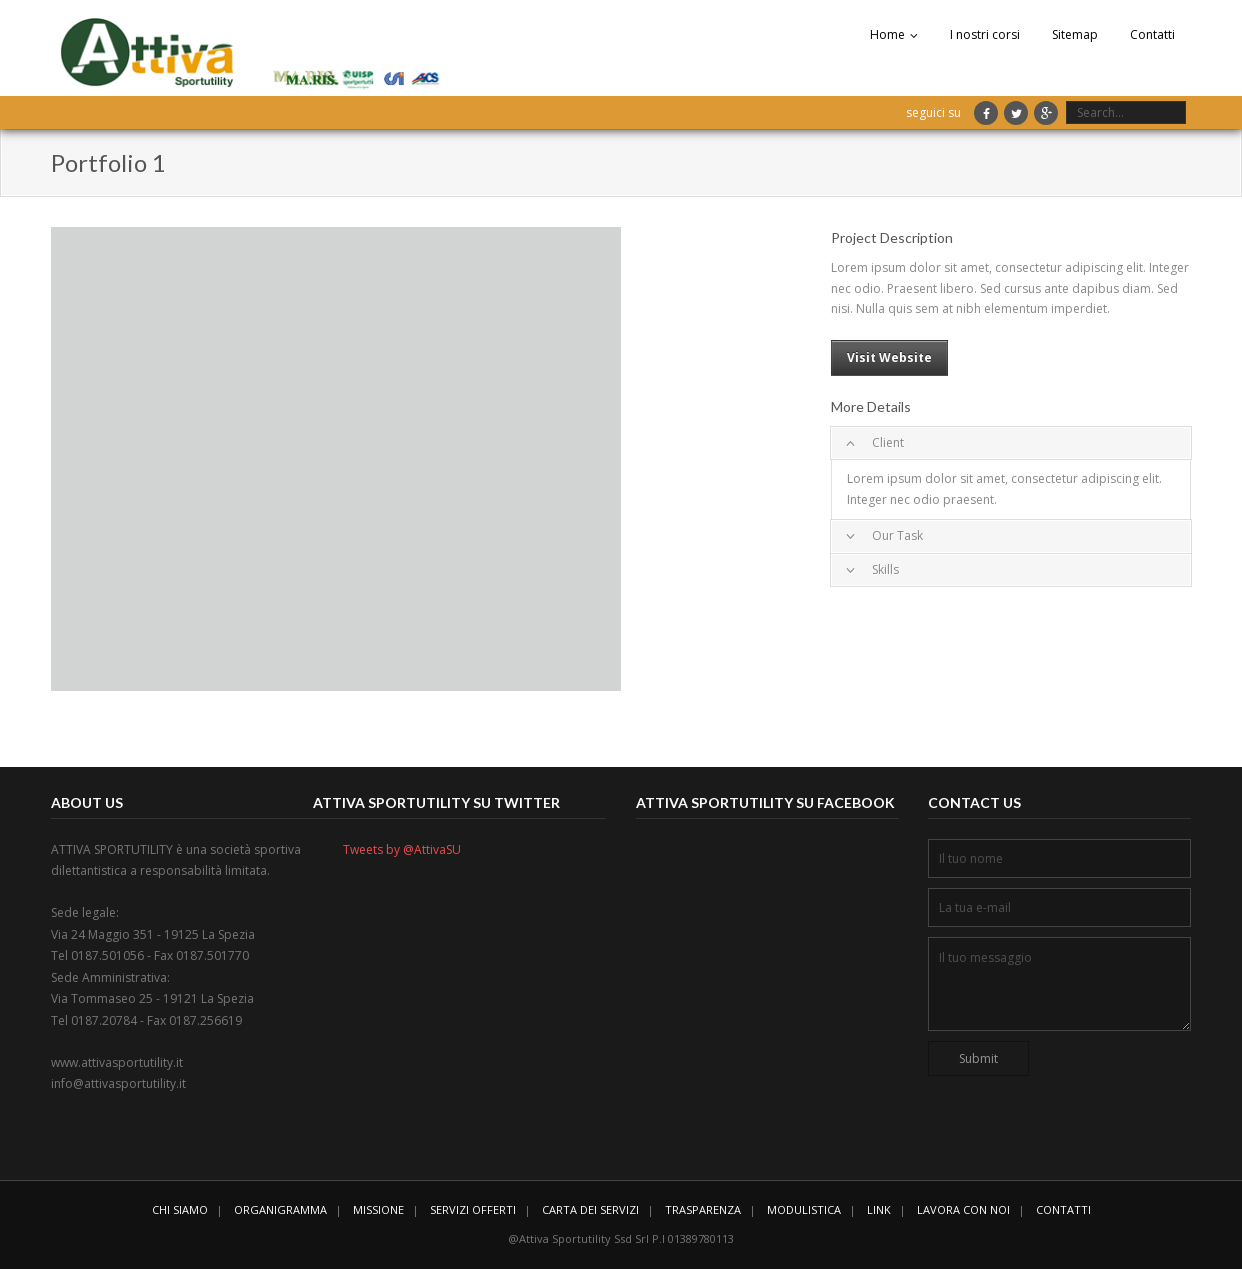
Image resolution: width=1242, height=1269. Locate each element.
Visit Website (889, 357)
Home (887, 34)
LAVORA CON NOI (963, 1209)
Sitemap (1075, 34)
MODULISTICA (804, 1209)
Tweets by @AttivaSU (402, 849)
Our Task (897, 535)
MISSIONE (378, 1209)
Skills (885, 569)
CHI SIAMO (180, 1209)
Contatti (1152, 34)
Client (888, 442)
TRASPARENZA (703, 1209)
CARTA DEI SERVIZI (590, 1209)
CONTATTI (1063, 1209)
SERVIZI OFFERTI (473, 1209)
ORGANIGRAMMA (280, 1209)
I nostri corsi (985, 34)
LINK (879, 1209)
